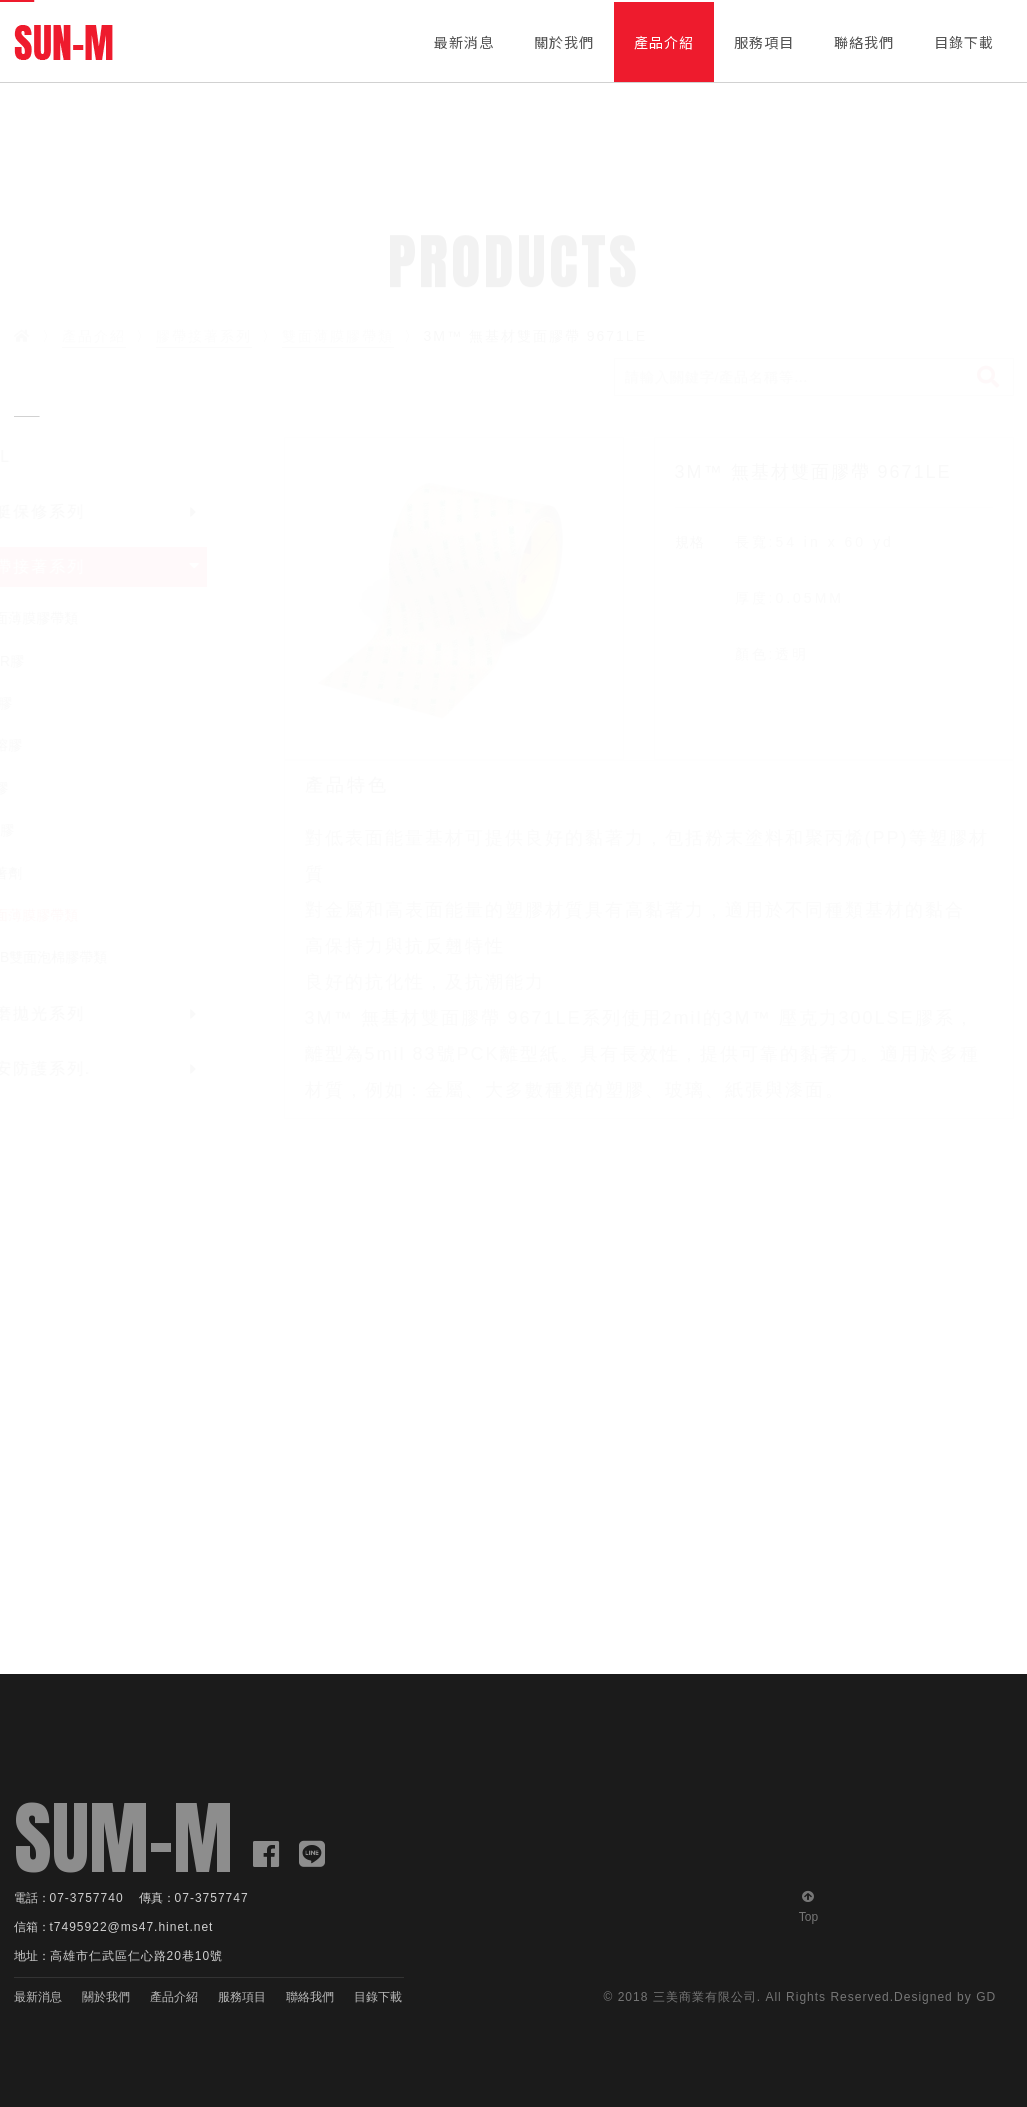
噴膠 (35, 788)
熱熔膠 (42, 745)
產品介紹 (664, 42)
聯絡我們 (864, 42)
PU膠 (37, 830)
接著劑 (42, 873)
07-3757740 (87, 1898)
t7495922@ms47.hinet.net (132, 1927)
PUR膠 (42, 661)
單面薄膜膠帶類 (70, 618)
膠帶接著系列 (204, 336)
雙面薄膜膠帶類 (338, 336)
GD (986, 1997)
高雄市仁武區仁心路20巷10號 (137, 1956)
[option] (454, 598)
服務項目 (764, 42)
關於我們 (564, 42)
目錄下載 (964, 42)
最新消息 (464, 42)
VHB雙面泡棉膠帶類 (84, 957)
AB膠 (37, 703)
